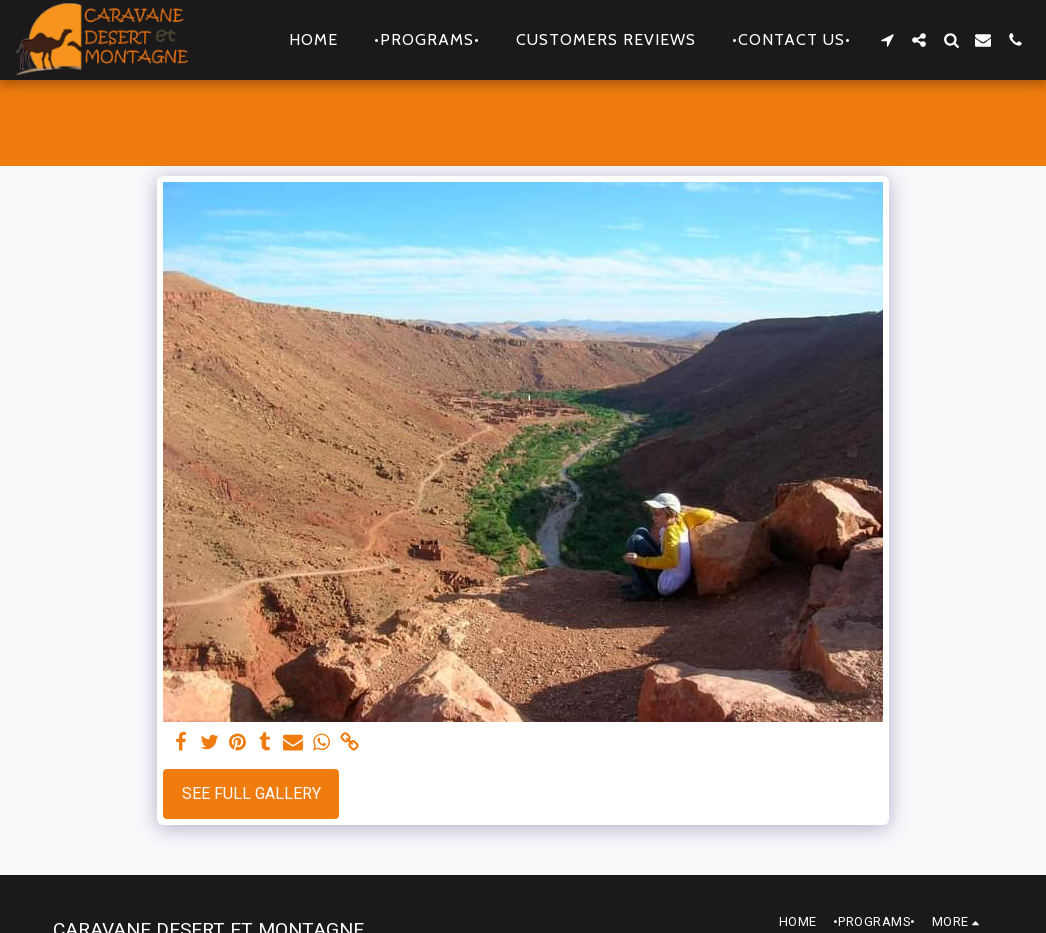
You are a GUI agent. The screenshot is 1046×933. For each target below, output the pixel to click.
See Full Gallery (251, 793)
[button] (887, 40)
